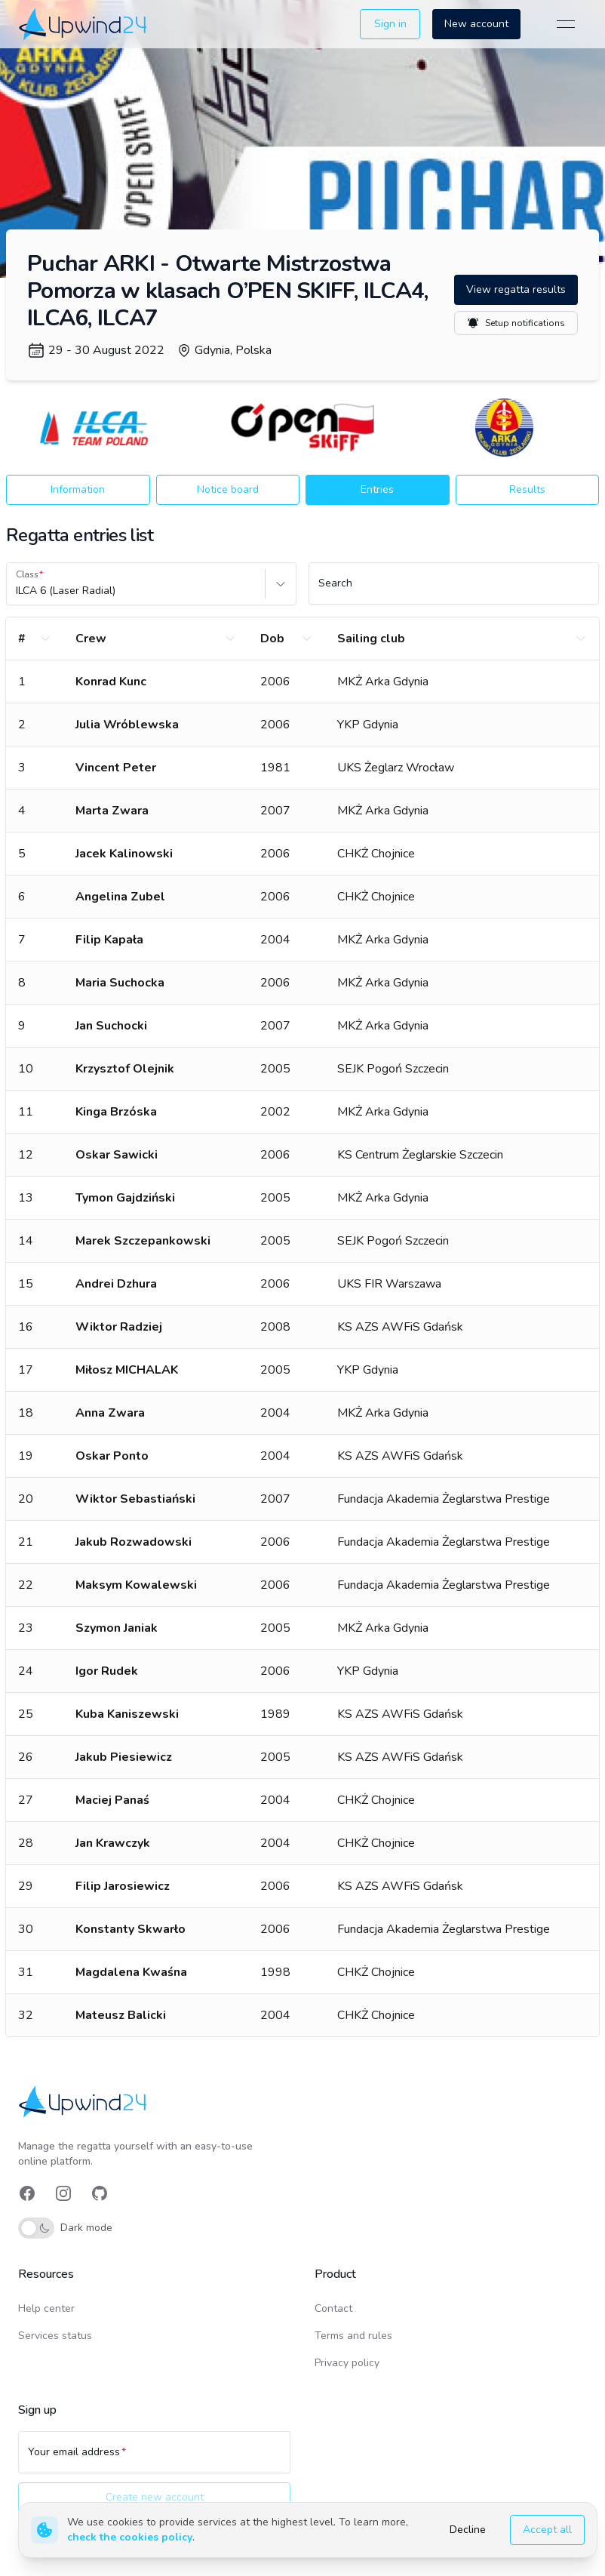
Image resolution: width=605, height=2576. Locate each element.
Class (27, 574)
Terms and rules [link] (353, 2335)
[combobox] (17, 591)
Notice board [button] (228, 489)
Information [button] (78, 489)
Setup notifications (516, 323)
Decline (468, 2529)
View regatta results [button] (516, 289)
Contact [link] (333, 2308)
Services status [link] (55, 2335)
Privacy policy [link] (347, 2363)
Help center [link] (46, 2308)
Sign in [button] (390, 24)
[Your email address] (154, 2459)
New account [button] (476, 24)
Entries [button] (377, 489)
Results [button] (527, 489)
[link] (84, 24)
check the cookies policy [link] (129, 2537)
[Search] (453, 590)
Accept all (547, 2529)
